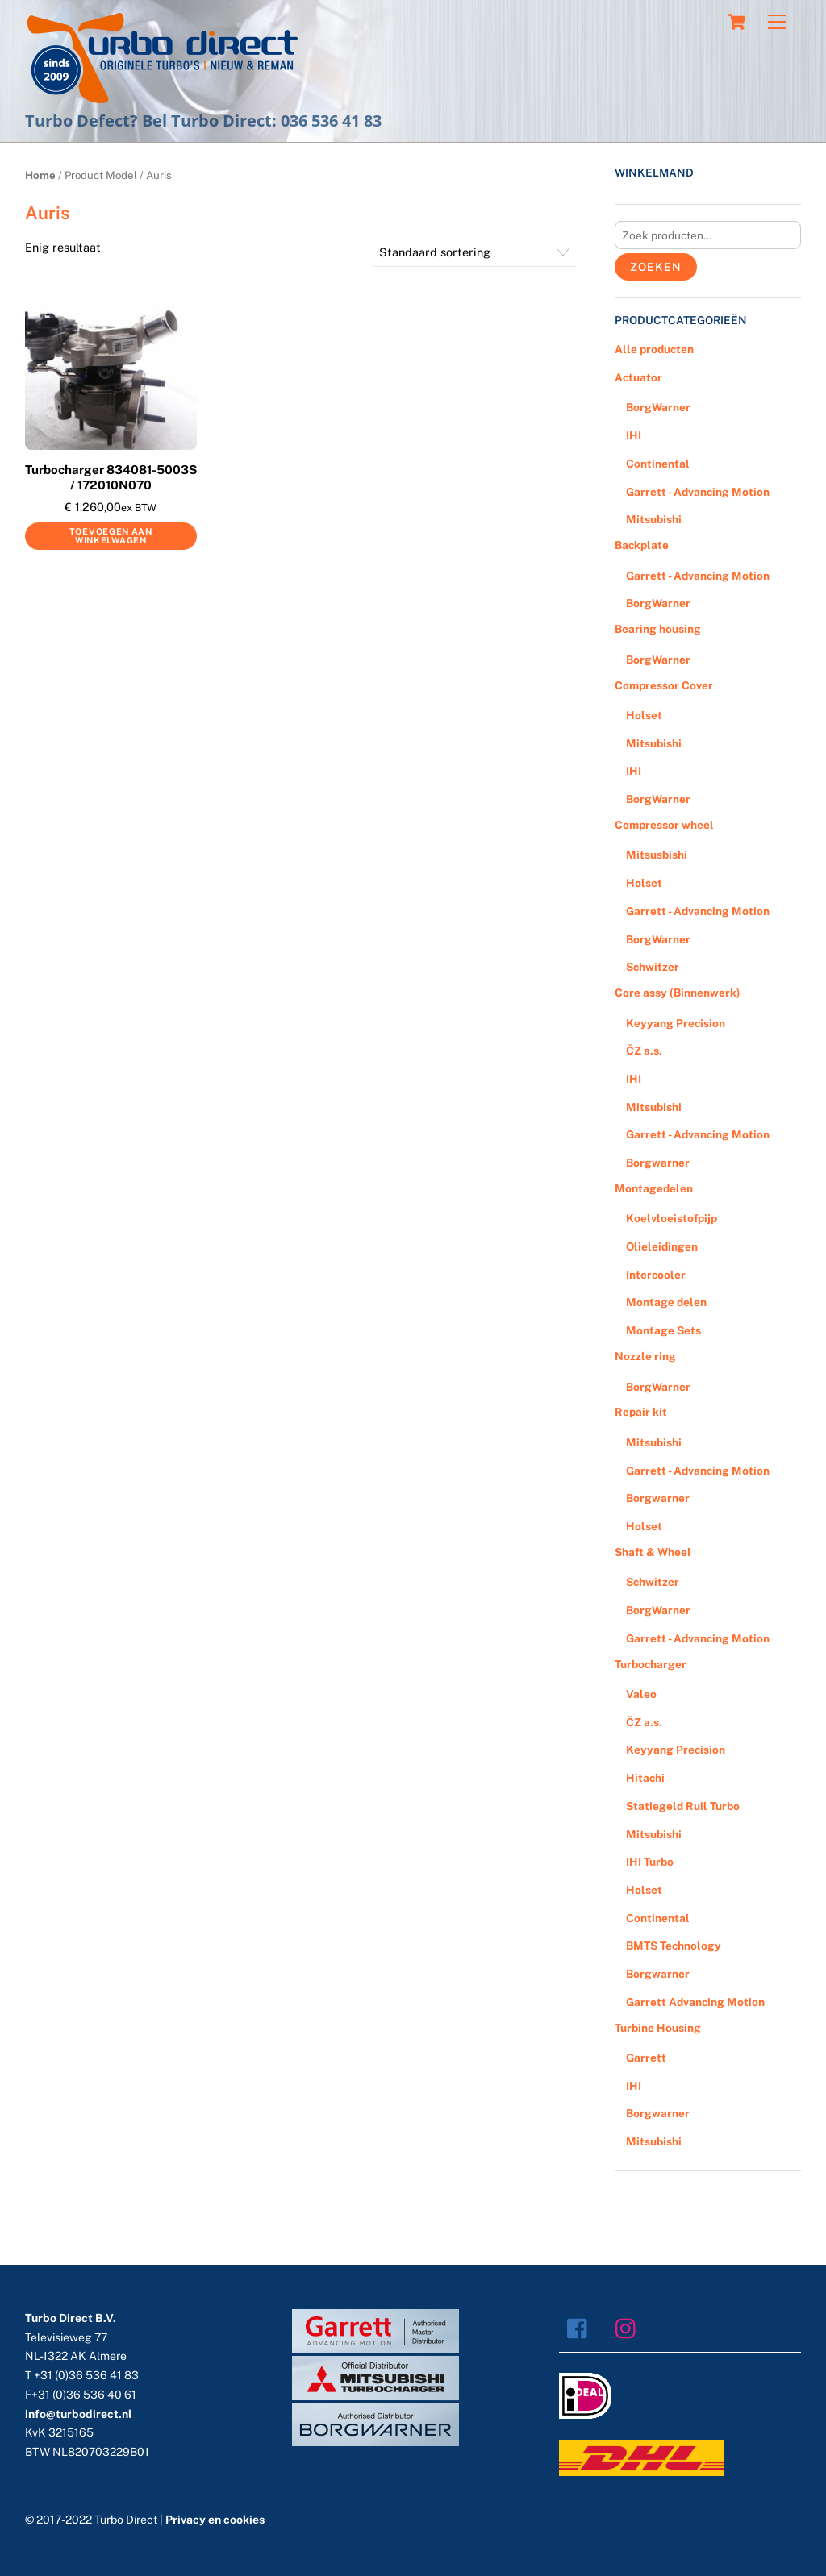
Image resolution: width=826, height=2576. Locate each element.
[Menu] (777, 22)
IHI (633, 435)
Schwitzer (652, 966)
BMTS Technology (673, 1945)
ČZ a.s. (644, 1050)
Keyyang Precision (675, 1023)
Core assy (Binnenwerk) (677, 992)
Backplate (642, 545)
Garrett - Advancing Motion (698, 491)
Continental (658, 463)
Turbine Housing (658, 2027)
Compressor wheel (664, 824)
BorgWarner (658, 407)
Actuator (638, 377)
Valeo (641, 1694)
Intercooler (656, 1274)
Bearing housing (658, 628)
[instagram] (629, 2326)
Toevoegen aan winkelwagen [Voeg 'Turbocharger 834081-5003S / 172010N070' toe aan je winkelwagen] (110, 535)
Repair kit (641, 1411)
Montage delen (666, 1302)
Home (40, 175)
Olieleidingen (662, 1246)
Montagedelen (654, 1188)
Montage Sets (663, 1330)
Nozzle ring (645, 1356)
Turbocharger (650, 1664)
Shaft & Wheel (653, 1552)
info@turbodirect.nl (78, 2413)
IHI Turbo (650, 1861)
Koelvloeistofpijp (671, 1218)
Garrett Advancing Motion (695, 2001)
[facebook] (581, 2326)
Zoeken (655, 266)
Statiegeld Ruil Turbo (683, 1806)
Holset (644, 715)
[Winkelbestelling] (475, 252)
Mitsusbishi (656, 854)
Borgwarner (658, 1162)
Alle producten (654, 349)
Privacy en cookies (215, 2519)
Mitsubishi (654, 519)
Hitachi (645, 1777)
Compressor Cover (664, 685)
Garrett (646, 2057)
